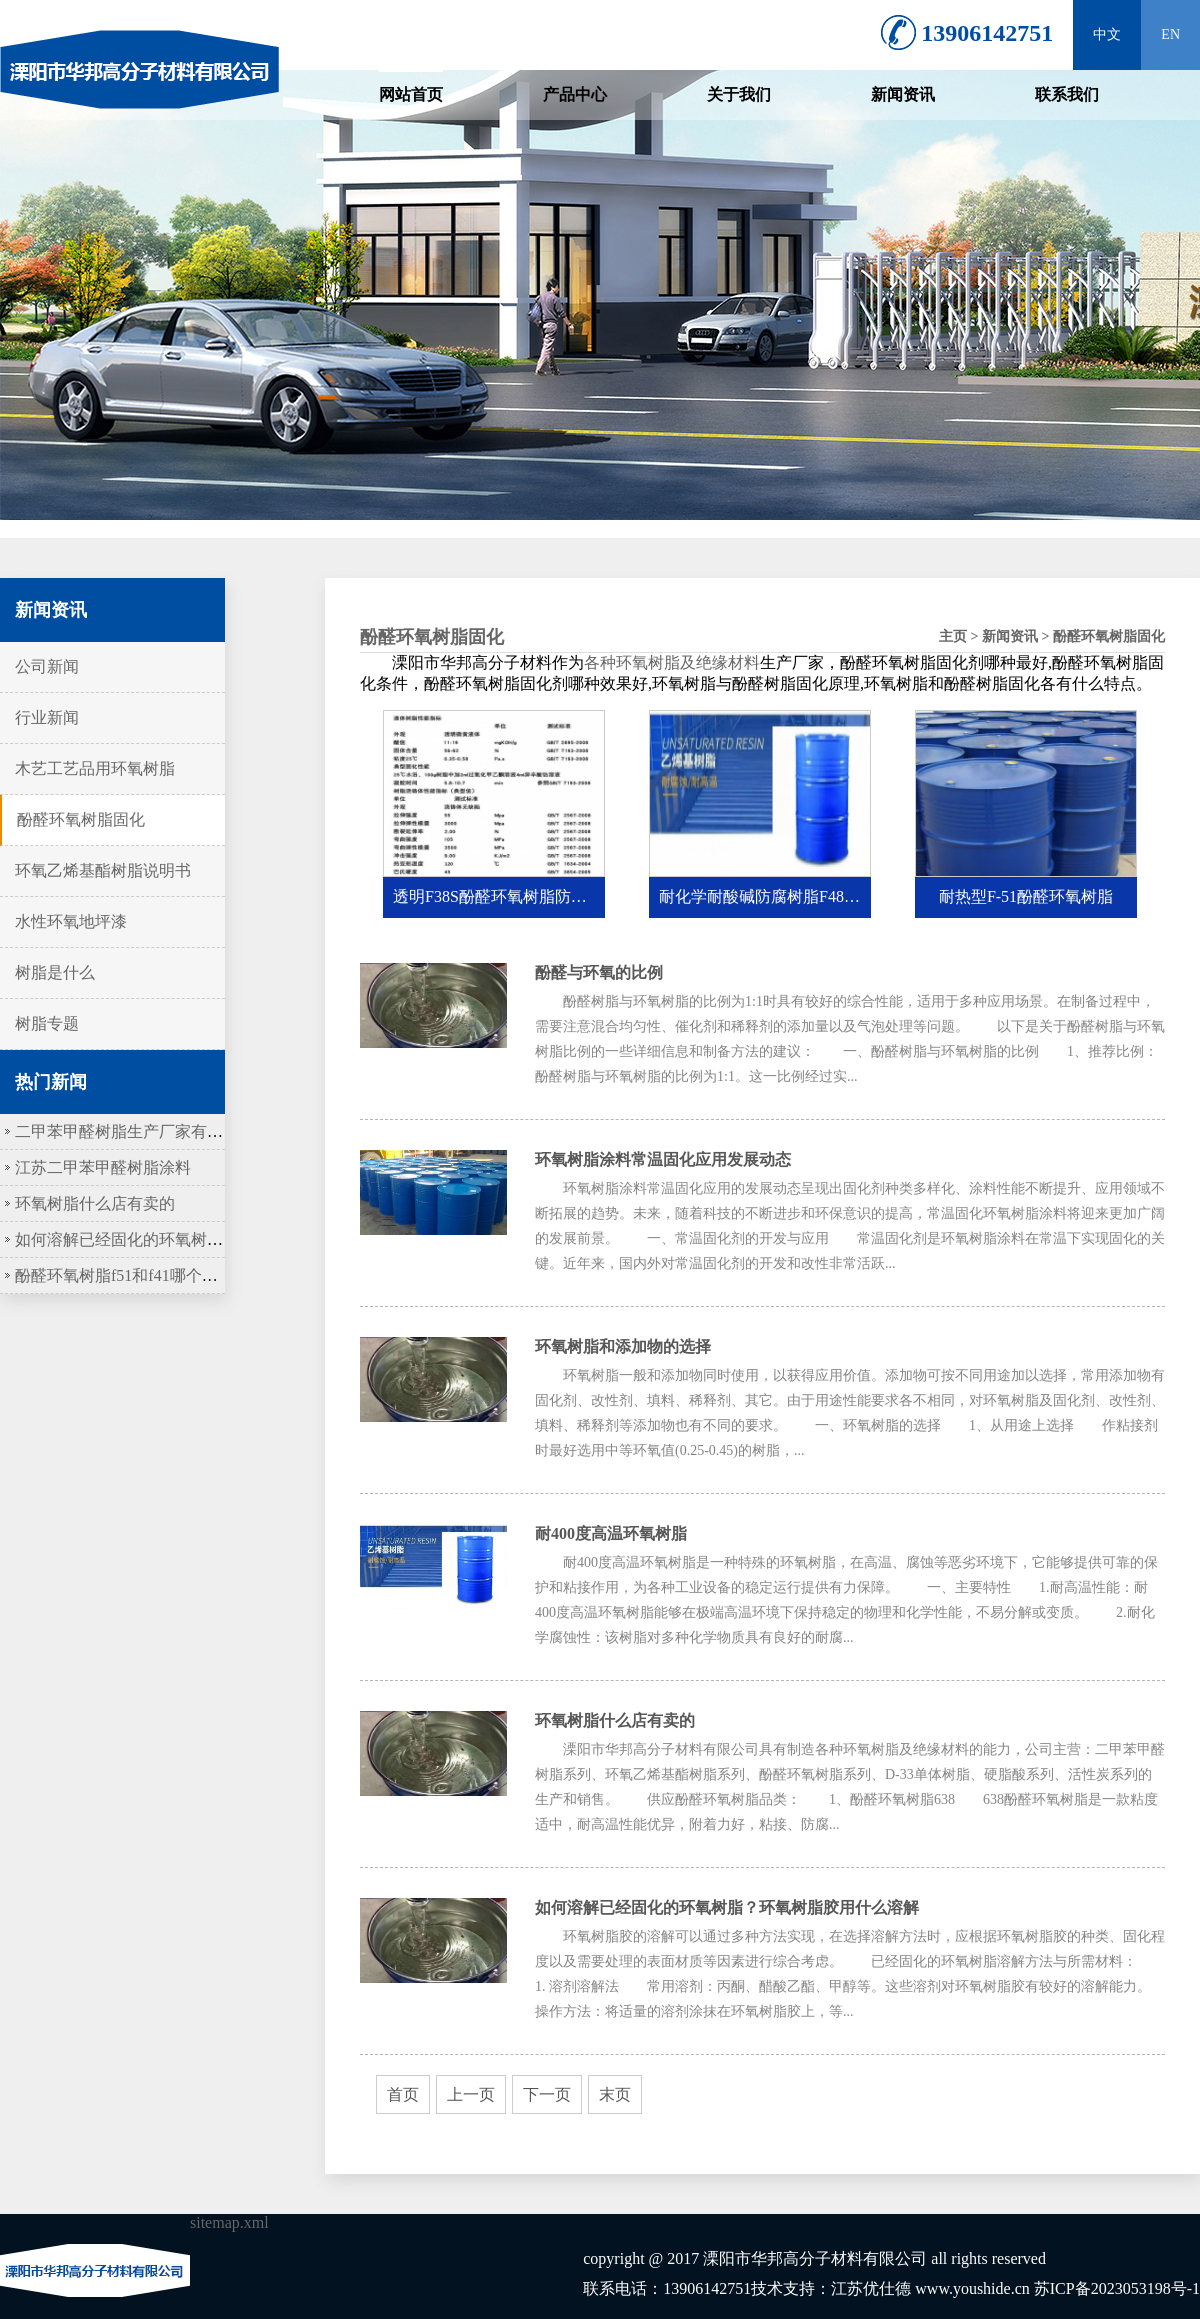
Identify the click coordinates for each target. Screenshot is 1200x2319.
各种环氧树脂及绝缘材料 (672, 662)
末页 (615, 2094)
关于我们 (739, 94)
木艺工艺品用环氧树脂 (95, 768)
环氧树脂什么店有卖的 (95, 1203)
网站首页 (411, 94)
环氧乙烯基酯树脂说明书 (103, 870)
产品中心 (575, 94)
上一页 (471, 2094)
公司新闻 (47, 666)
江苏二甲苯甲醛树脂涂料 (103, 1167)
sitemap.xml (229, 2222)
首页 (403, 2094)
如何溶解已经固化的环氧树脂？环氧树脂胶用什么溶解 (207, 1239)
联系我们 (1067, 94)
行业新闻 (47, 717)
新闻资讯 (903, 94)
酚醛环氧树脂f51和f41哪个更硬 (124, 1275)
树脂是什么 (55, 972)
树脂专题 (47, 1023)
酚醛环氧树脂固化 (81, 819)
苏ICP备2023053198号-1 (1117, 2288)
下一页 (547, 2094)
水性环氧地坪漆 (71, 921)
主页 (953, 636)
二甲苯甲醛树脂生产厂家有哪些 (127, 1131)
